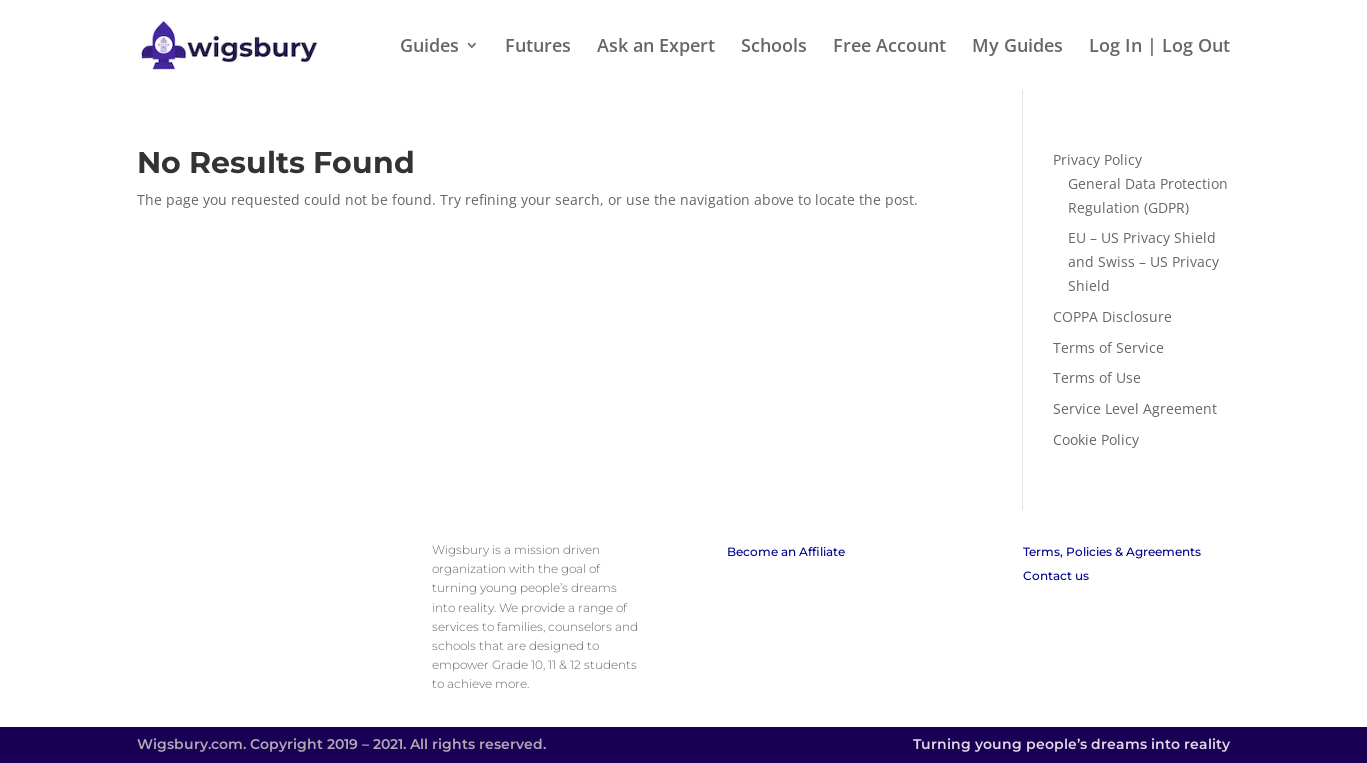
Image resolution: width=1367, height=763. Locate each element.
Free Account (889, 47)
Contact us (1056, 575)
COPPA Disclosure (1112, 316)
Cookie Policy (1096, 439)
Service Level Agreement (1135, 408)
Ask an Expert (656, 47)
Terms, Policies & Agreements (1112, 551)
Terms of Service (1108, 347)
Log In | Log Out (1159, 47)
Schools (774, 47)
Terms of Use (1097, 377)
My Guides (1017, 47)
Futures (538, 47)
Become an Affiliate (786, 551)
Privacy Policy (1097, 159)
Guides (429, 47)
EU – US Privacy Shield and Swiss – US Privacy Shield (1143, 261)
